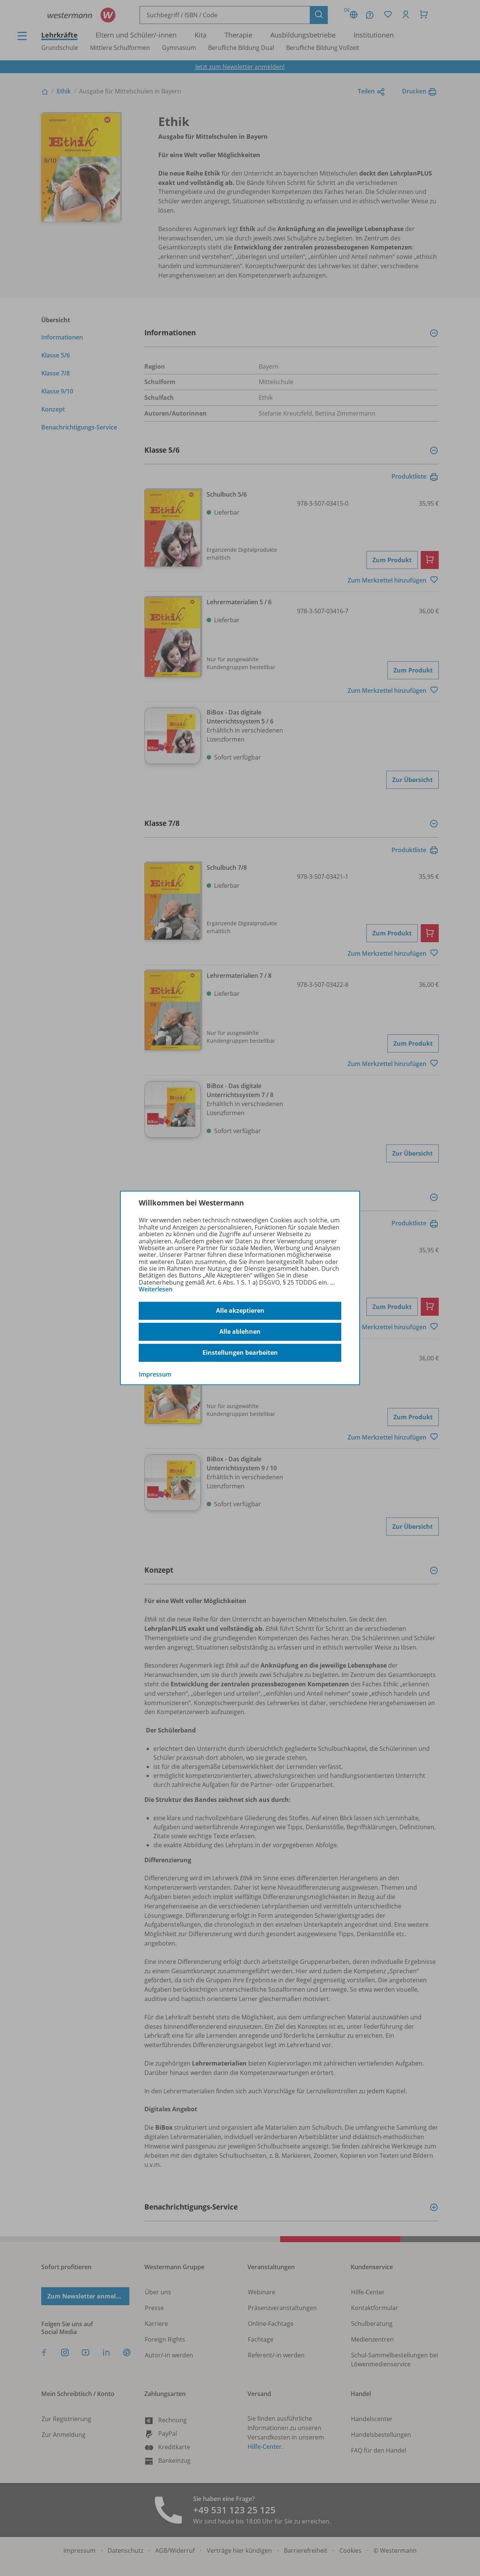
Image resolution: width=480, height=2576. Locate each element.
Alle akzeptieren (240, 1310)
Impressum (155, 1374)
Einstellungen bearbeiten (240, 1352)
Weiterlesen (155, 1289)
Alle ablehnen (240, 1331)
